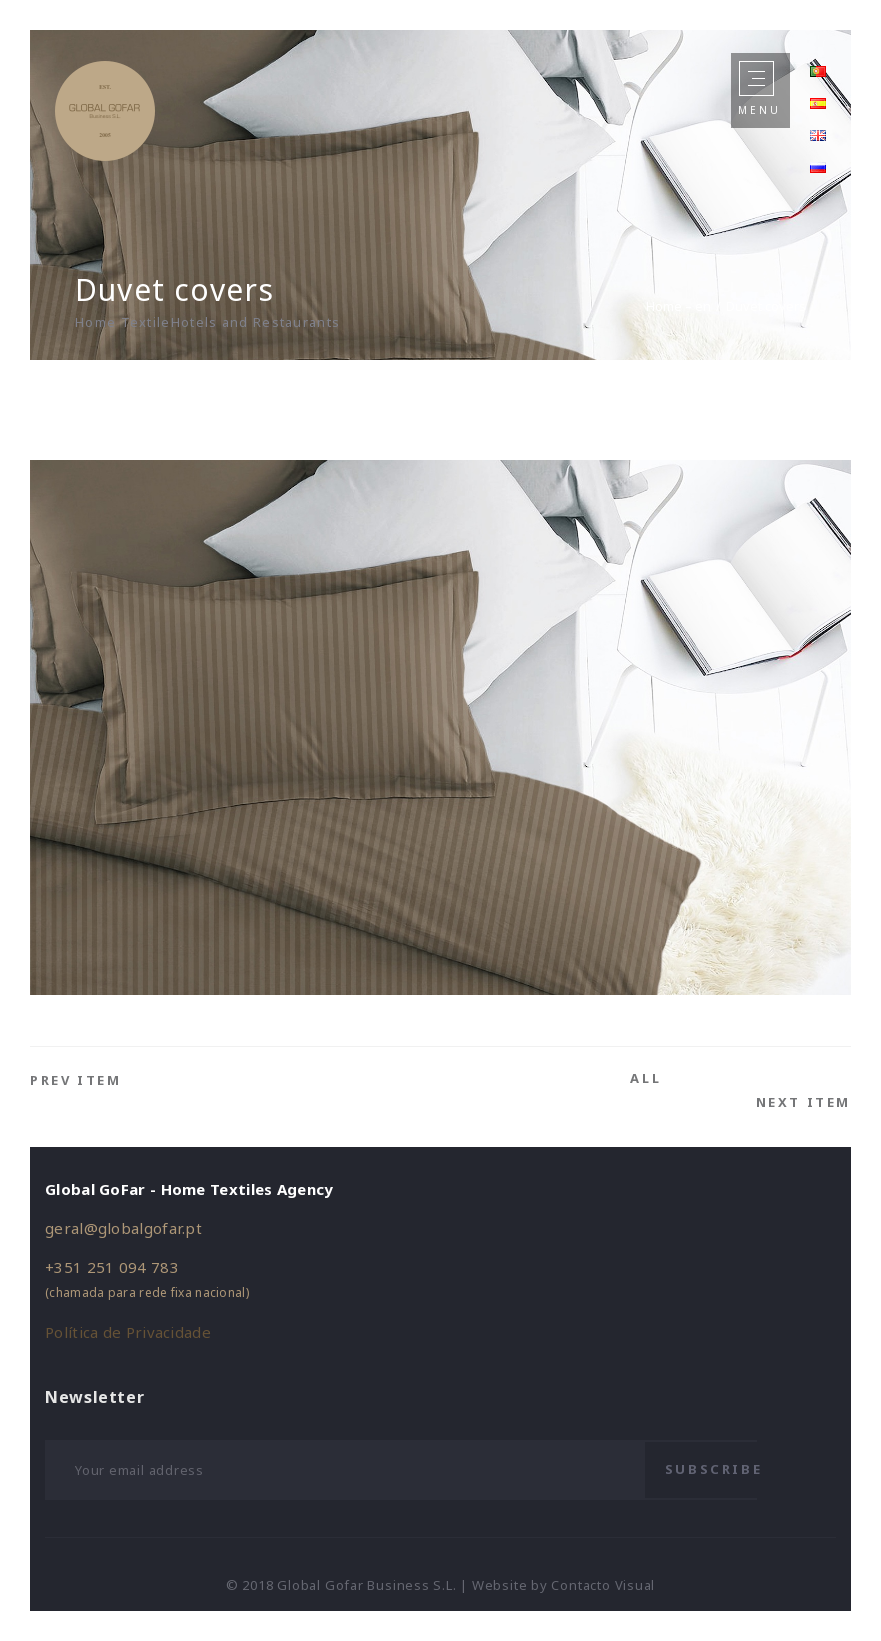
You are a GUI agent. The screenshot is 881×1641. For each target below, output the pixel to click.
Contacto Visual (603, 1585)
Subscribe (713, 1469)
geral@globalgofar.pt (123, 1228)
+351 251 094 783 (112, 1267)
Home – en (678, 306)
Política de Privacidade (128, 1332)
